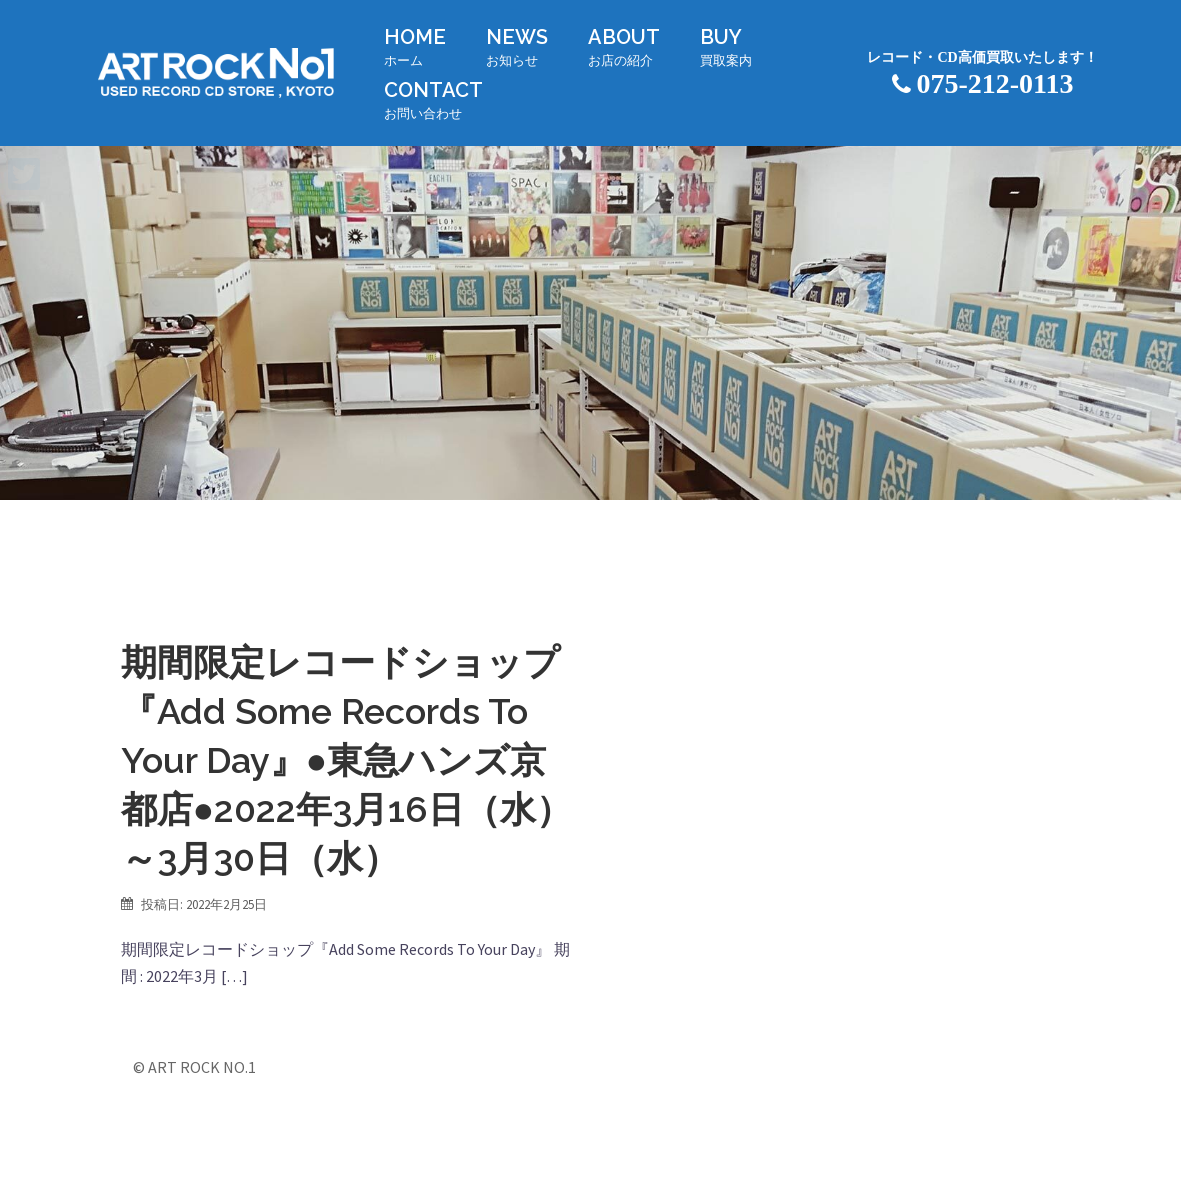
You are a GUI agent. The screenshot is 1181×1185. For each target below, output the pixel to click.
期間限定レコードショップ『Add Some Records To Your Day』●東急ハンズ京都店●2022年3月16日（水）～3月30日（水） (347, 760)
